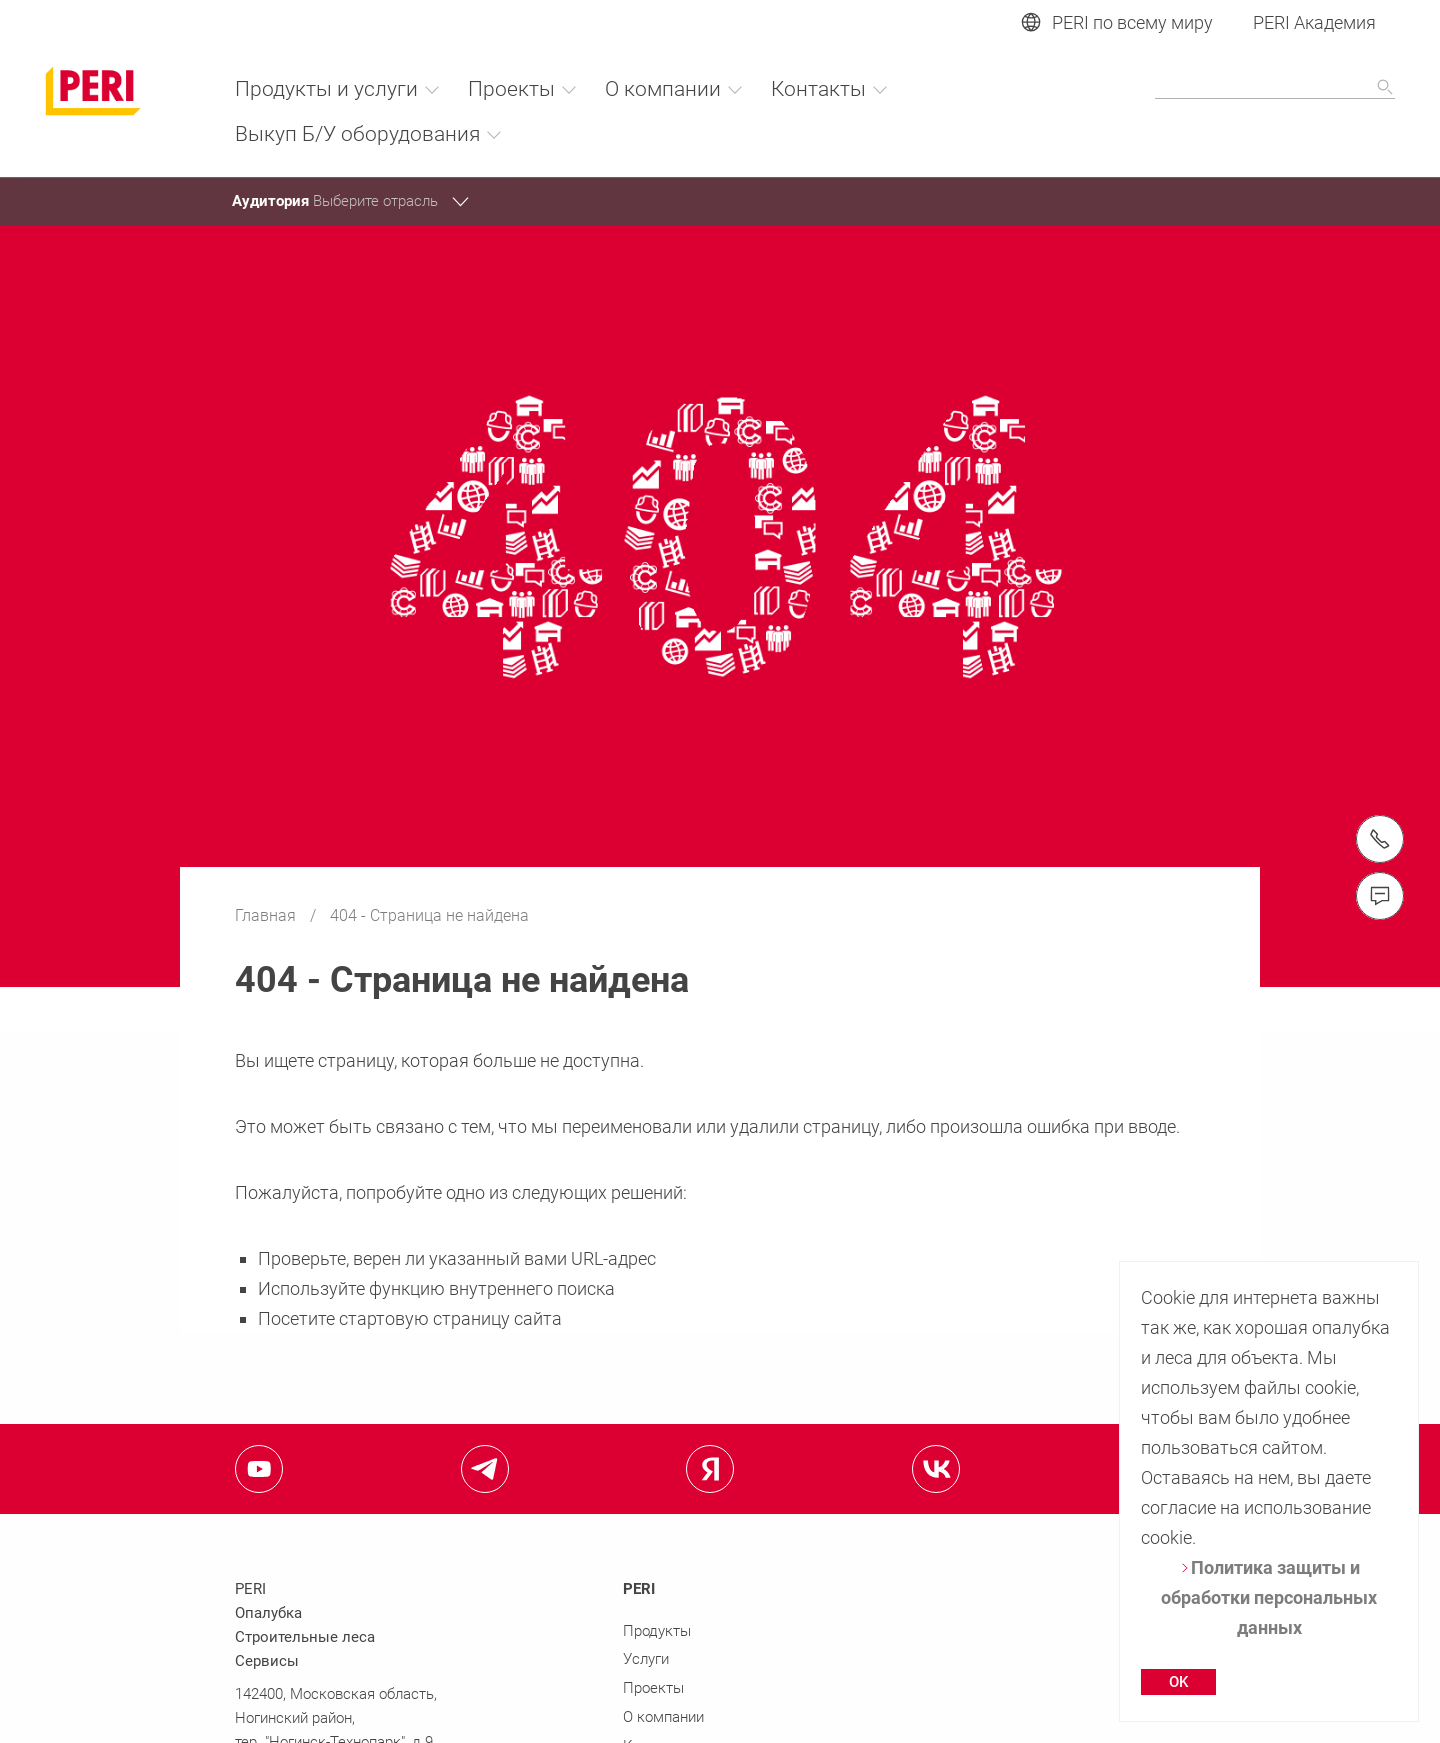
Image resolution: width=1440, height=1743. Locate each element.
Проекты (523, 89)
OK (1178, 1682)
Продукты (657, 1631)
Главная (267, 915)
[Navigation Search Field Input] (1275, 88)
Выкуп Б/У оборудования (369, 134)
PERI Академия (1314, 22)
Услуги (646, 1659)
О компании (674, 89)
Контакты (830, 89)
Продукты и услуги (338, 89)
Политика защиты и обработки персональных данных (1269, 1597)
